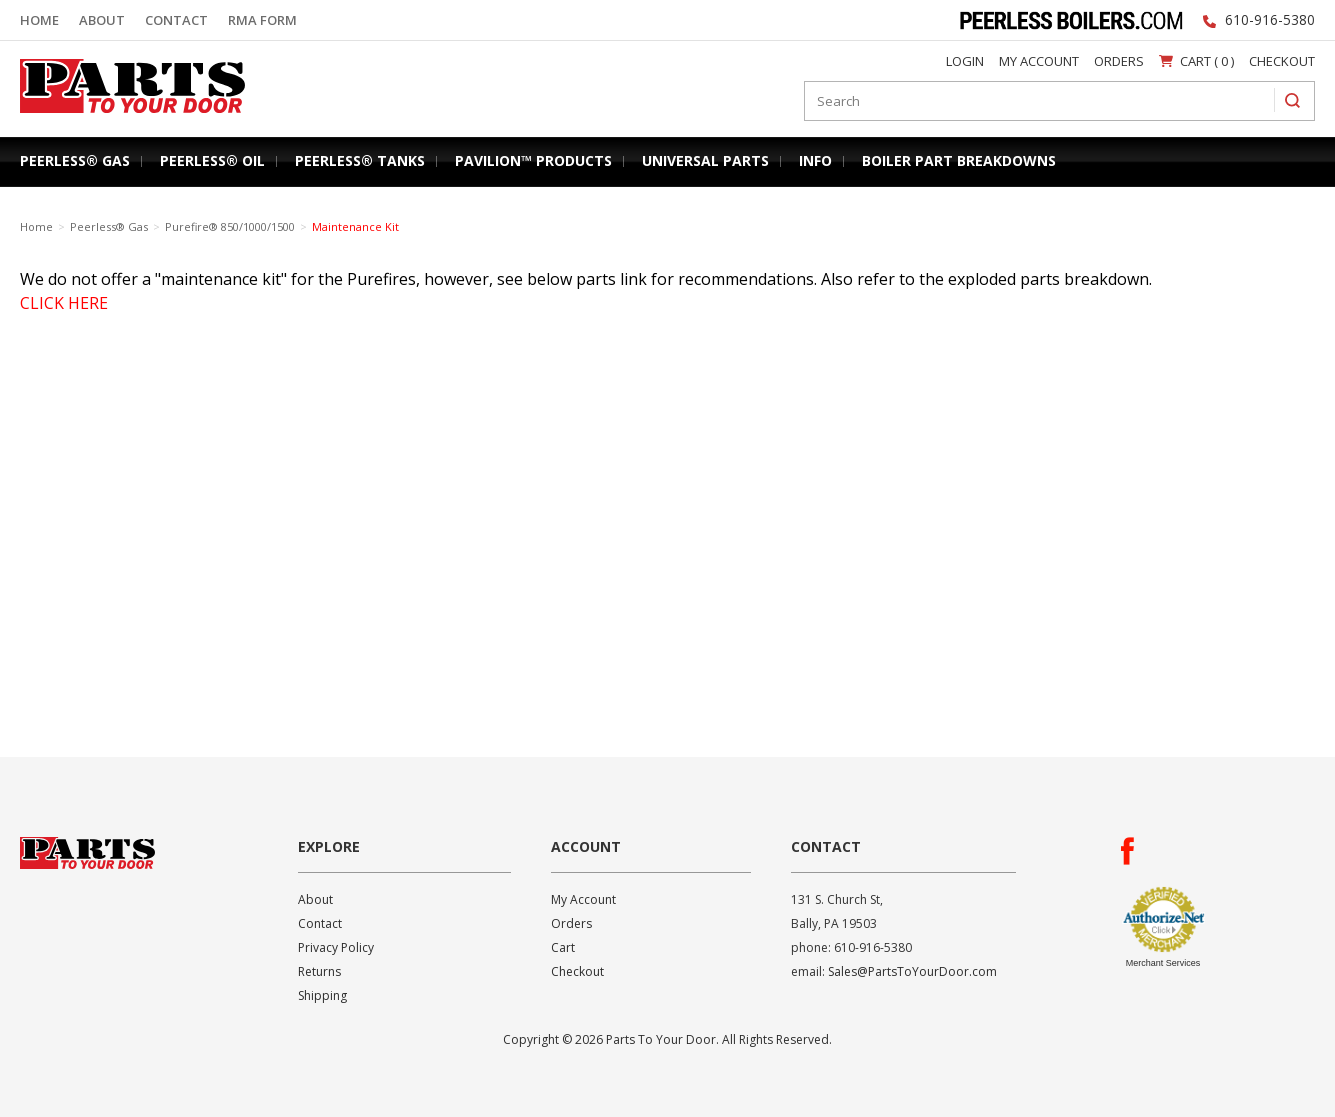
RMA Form (262, 20)
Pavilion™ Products (533, 160)
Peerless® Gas (75, 160)
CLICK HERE (64, 303)
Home (39, 20)
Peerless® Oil (212, 160)
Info (815, 160)
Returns (319, 971)
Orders (1119, 61)
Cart (563, 947)
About (102, 20)
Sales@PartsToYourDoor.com (912, 971)
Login (965, 61)
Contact (176, 20)
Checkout (1282, 61)
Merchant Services (1163, 963)
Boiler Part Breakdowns (959, 160)
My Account (1039, 61)
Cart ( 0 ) (1196, 61)
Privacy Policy (336, 947)
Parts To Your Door (126, 117)
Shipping (322, 995)
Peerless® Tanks (360, 160)
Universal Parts (705, 160)
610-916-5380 (1270, 19)
